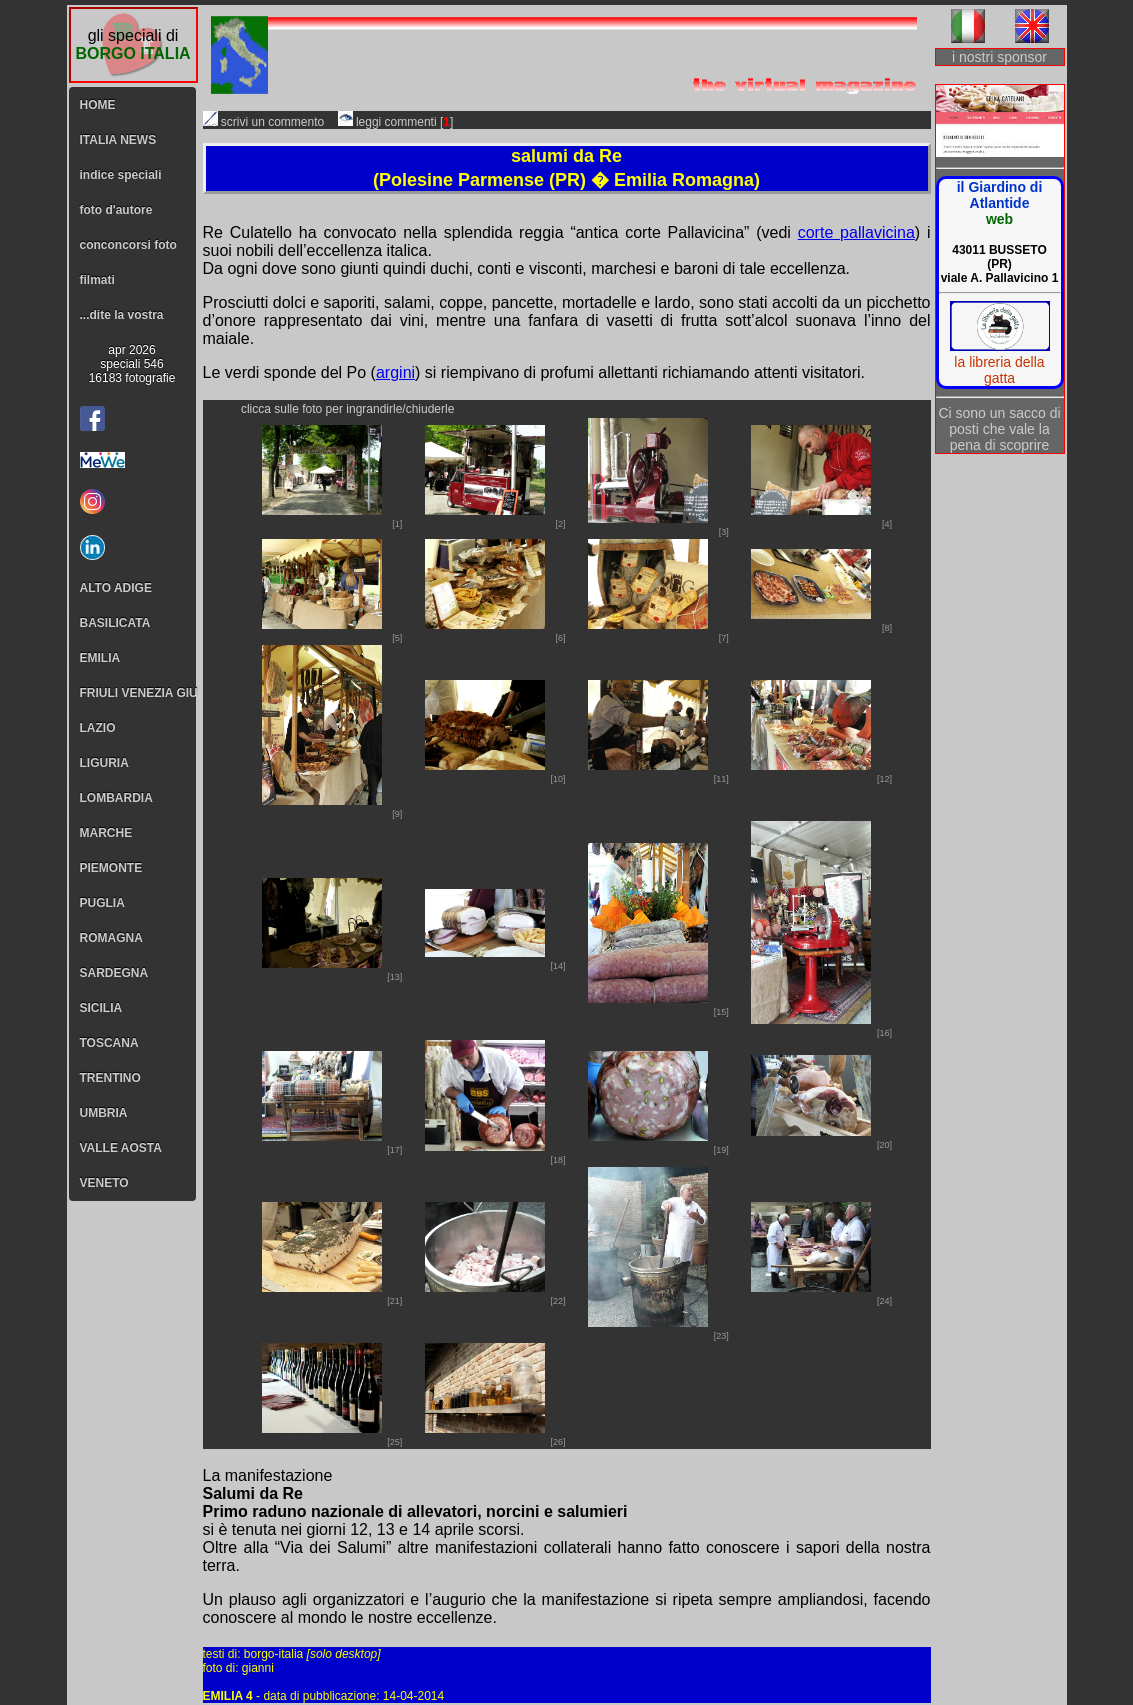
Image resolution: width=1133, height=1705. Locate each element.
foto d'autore (116, 210)
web (999, 219)
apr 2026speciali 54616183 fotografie (132, 364)
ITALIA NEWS (118, 140)
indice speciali (121, 175)
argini (395, 372)
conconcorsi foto (128, 245)
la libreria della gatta (999, 370)
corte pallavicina (856, 232)
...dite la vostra (122, 315)
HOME (98, 105)
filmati (97, 280)
